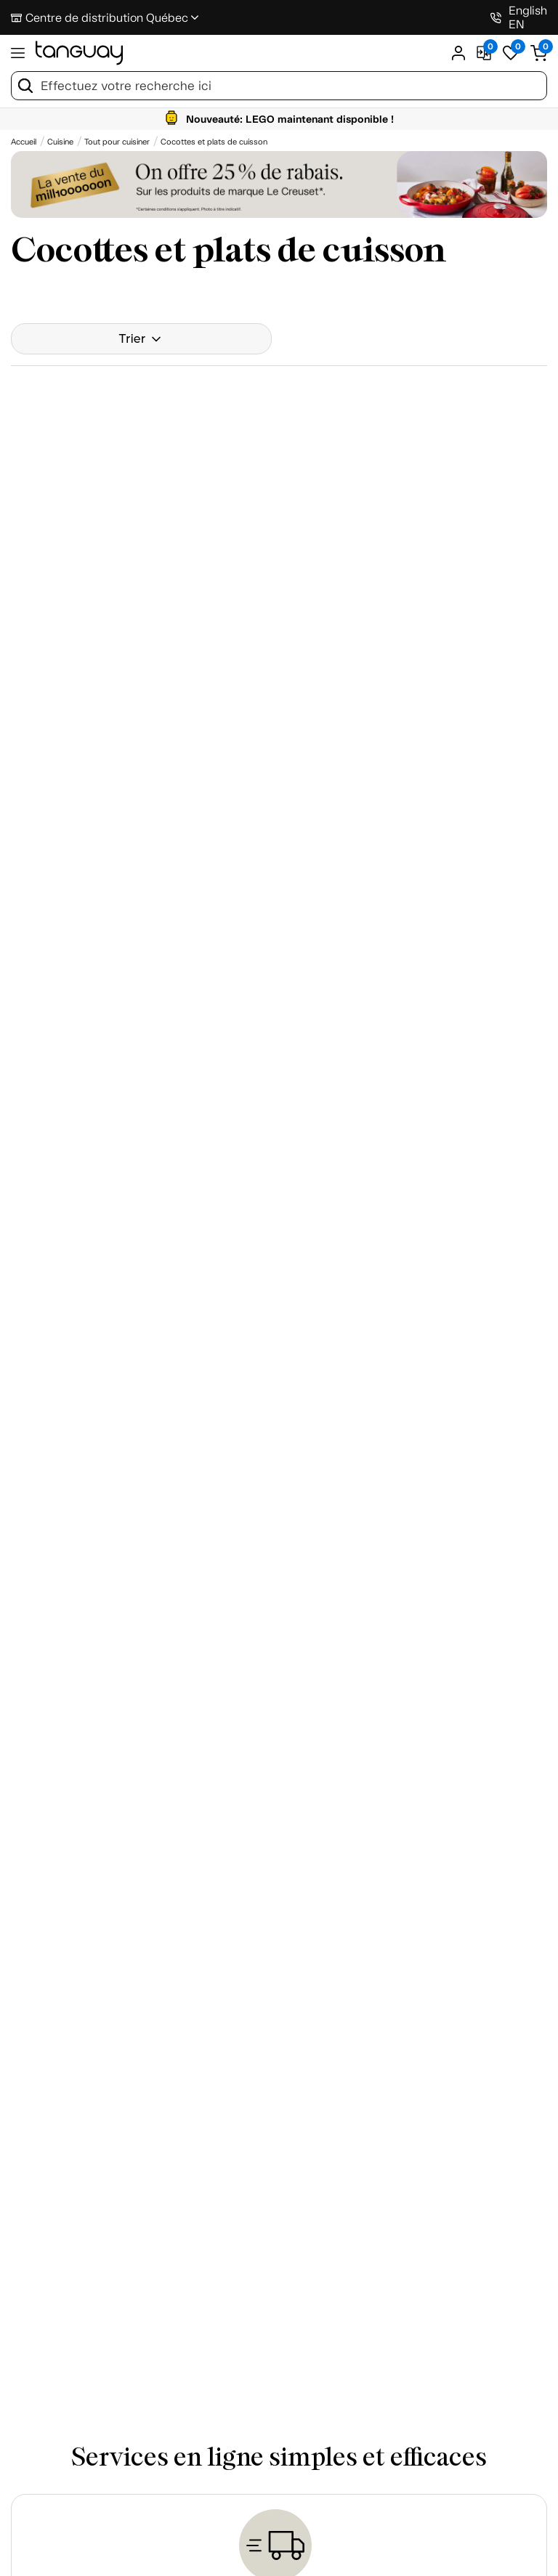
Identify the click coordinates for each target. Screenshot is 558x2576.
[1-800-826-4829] (495, 17)
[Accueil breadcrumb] (23, 142)
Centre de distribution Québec (106, 18)
